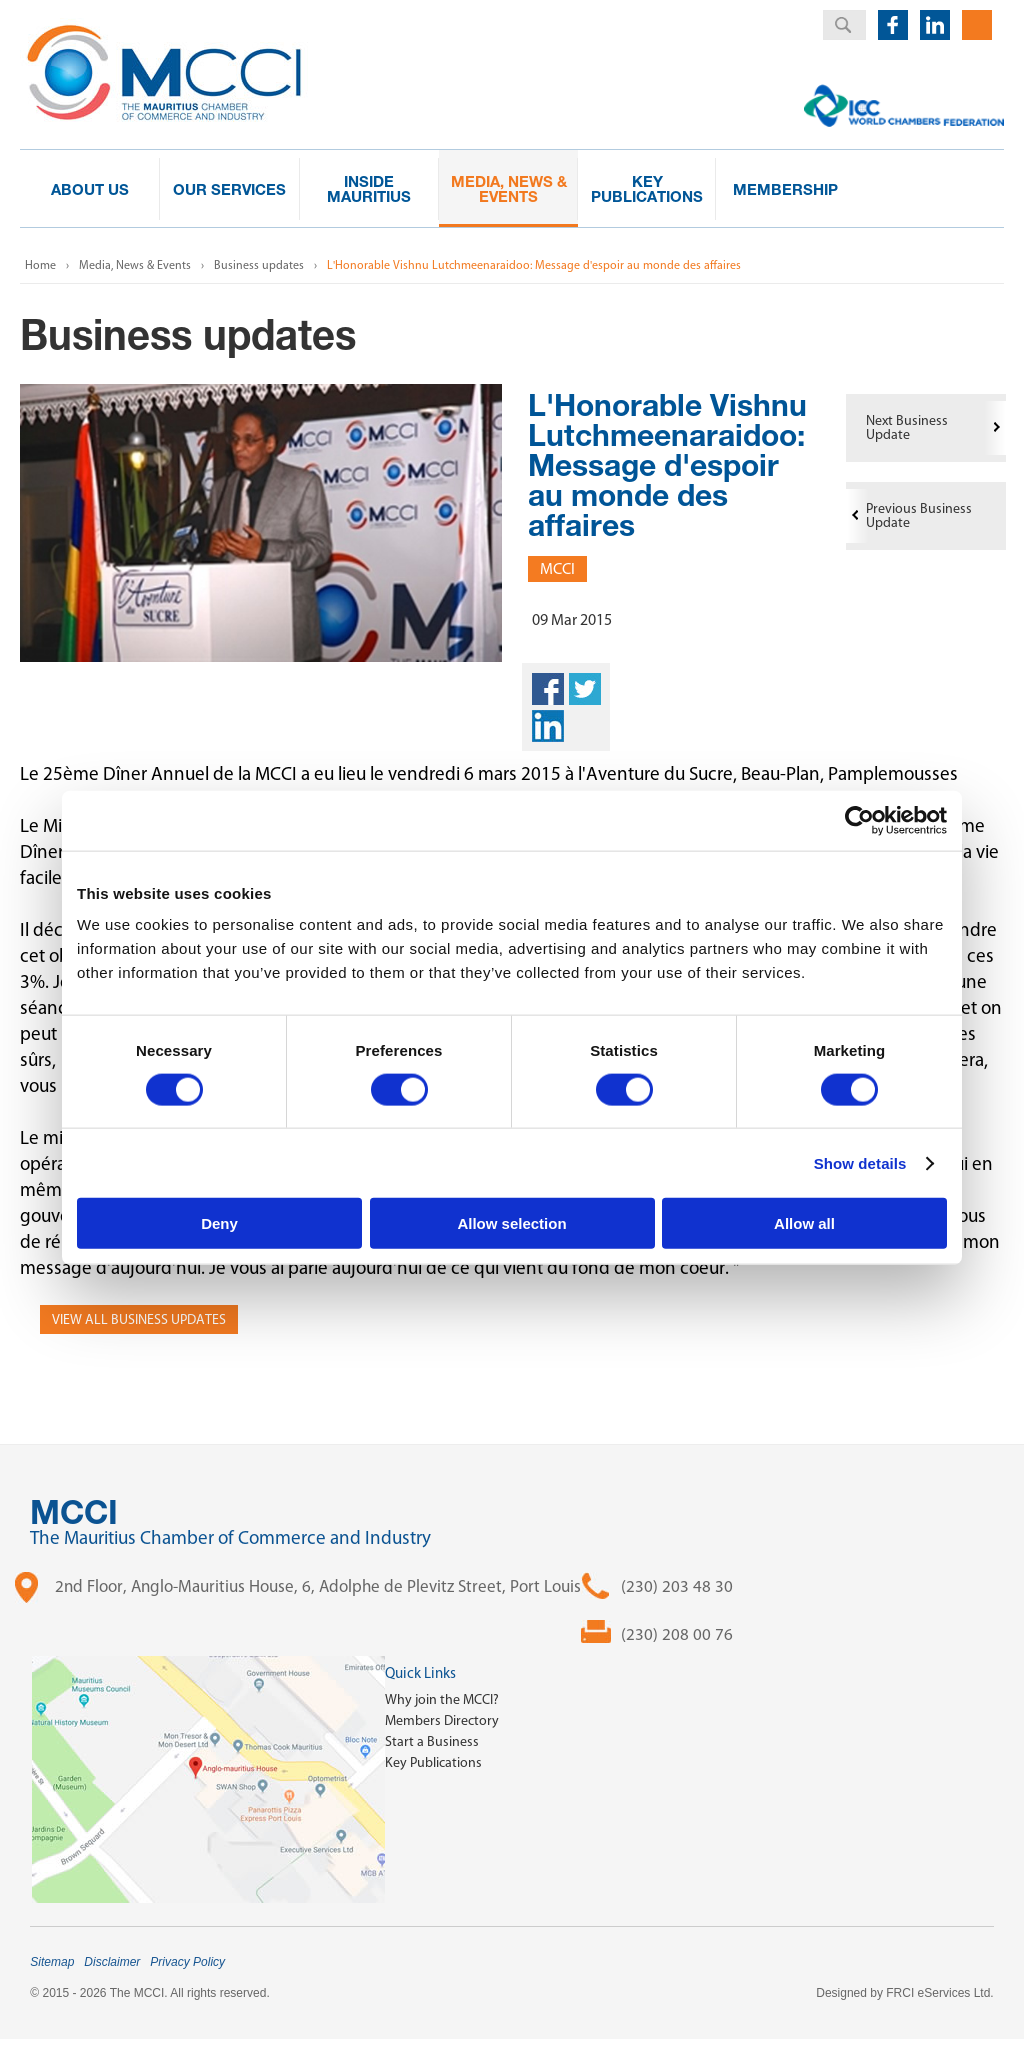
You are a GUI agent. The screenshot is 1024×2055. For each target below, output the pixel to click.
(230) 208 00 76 (677, 1634)
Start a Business (432, 1741)
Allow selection (511, 1223)
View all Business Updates (139, 1319)
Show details (860, 1162)
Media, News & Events (135, 265)
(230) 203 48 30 (677, 1586)
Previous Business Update (919, 515)
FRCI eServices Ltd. (939, 1993)
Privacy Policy (187, 1962)
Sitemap (52, 1962)
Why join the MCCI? (442, 1699)
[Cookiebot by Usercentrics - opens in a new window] (859, 820)
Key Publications (433, 1762)
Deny (219, 1223)
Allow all (804, 1223)
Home (40, 265)
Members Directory (442, 1720)
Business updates (259, 265)
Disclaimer (112, 1962)
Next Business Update (907, 427)
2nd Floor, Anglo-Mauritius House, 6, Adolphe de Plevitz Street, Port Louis (318, 1586)
